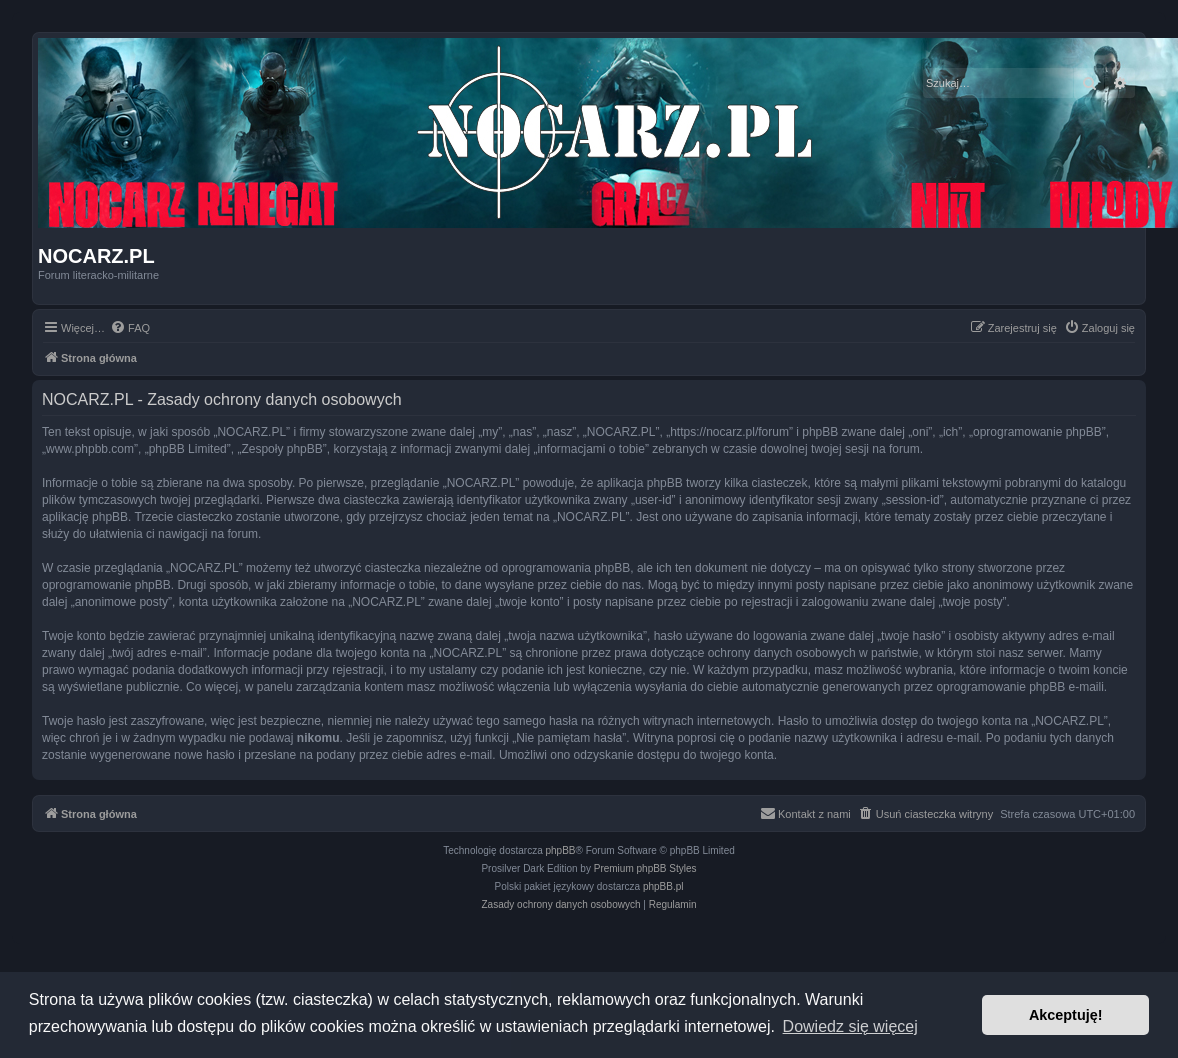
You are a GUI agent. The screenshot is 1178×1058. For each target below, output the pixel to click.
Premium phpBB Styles (645, 868)
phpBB (561, 850)
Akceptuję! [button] (1066, 1015)
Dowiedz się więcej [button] (850, 1026)
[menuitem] (130, 328)
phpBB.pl (663, 886)
